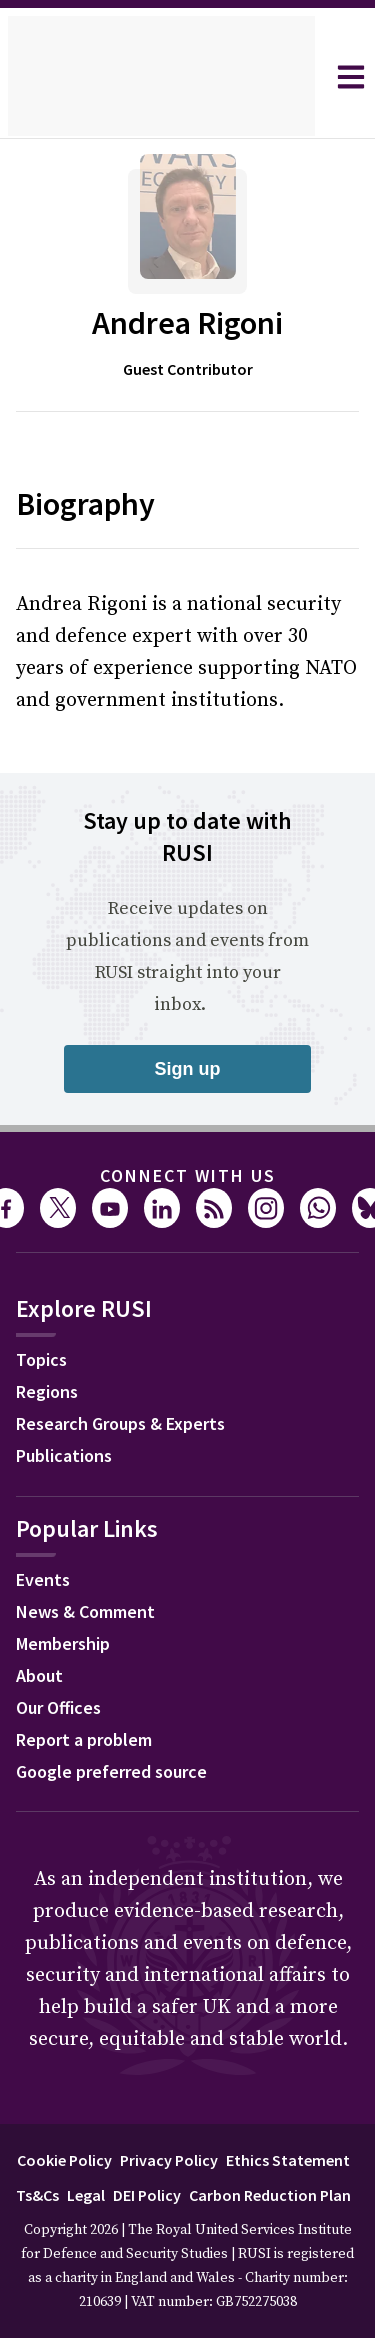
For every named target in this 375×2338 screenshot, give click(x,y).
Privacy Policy (169, 2160)
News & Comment (85, 1611)
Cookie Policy (64, 2160)
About (39, 1675)
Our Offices (58, 1707)
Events (43, 1579)
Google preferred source (111, 1771)
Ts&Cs (37, 2195)
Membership (63, 1643)
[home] (161, 77)
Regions (47, 1391)
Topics (41, 1359)
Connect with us (188, 1175)
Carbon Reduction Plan (270, 2195)
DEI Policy (147, 2195)
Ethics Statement (288, 2160)
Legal (86, 2195)
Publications (64, 1455)
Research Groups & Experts (120, 1423)
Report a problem (84, 1739)
